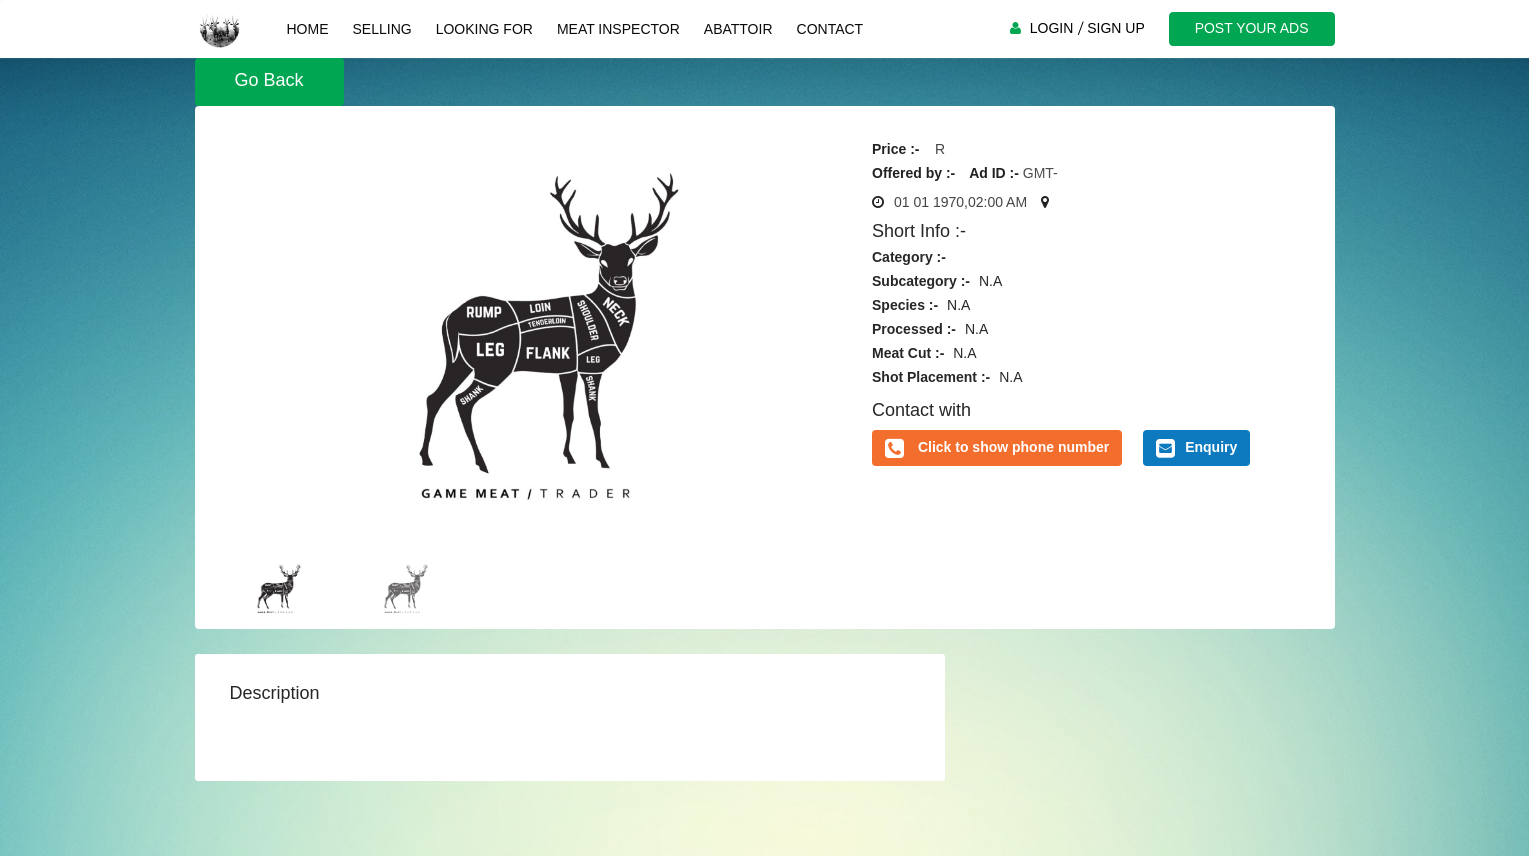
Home (308, 29)
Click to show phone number (1013, 447)
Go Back (269, 80)
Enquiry (1196, 448)
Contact (830, 29)
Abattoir (738, 29)
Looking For (484, 29)
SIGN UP (1116, 28)
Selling (382, 29)
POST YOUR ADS (1252, 28)
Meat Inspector (618, 29)
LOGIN (1052, 28)
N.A (990, 281)
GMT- (1040, 173)
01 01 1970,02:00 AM (960, 202)
